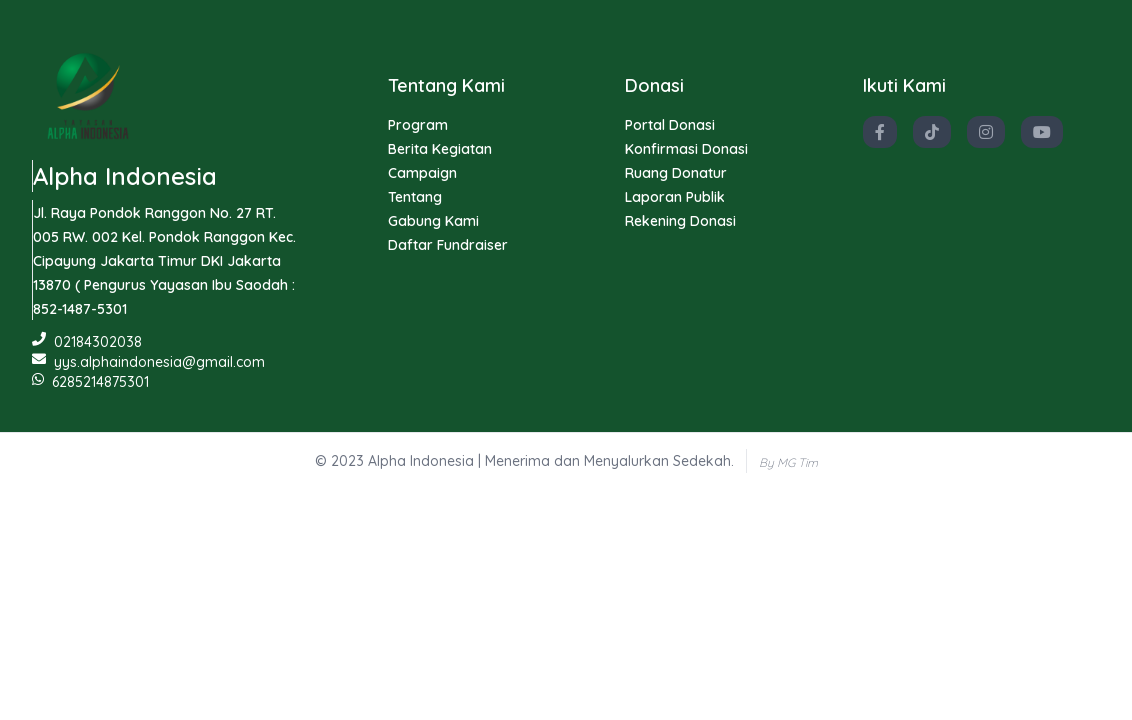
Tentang (415, 197)
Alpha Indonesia (125, 176)
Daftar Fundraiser (448, 245)
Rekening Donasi (680, 221)
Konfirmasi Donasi (686, 149)
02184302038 (87, 342)
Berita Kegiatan (440, 149)
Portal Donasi (670, 125)
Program (418, 125)
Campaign (422, 173)
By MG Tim (788, 462)
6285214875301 (90, 382)
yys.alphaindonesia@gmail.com (148, 362)
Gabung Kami (433, 221)
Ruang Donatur (676, 173)
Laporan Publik (675, 197)
